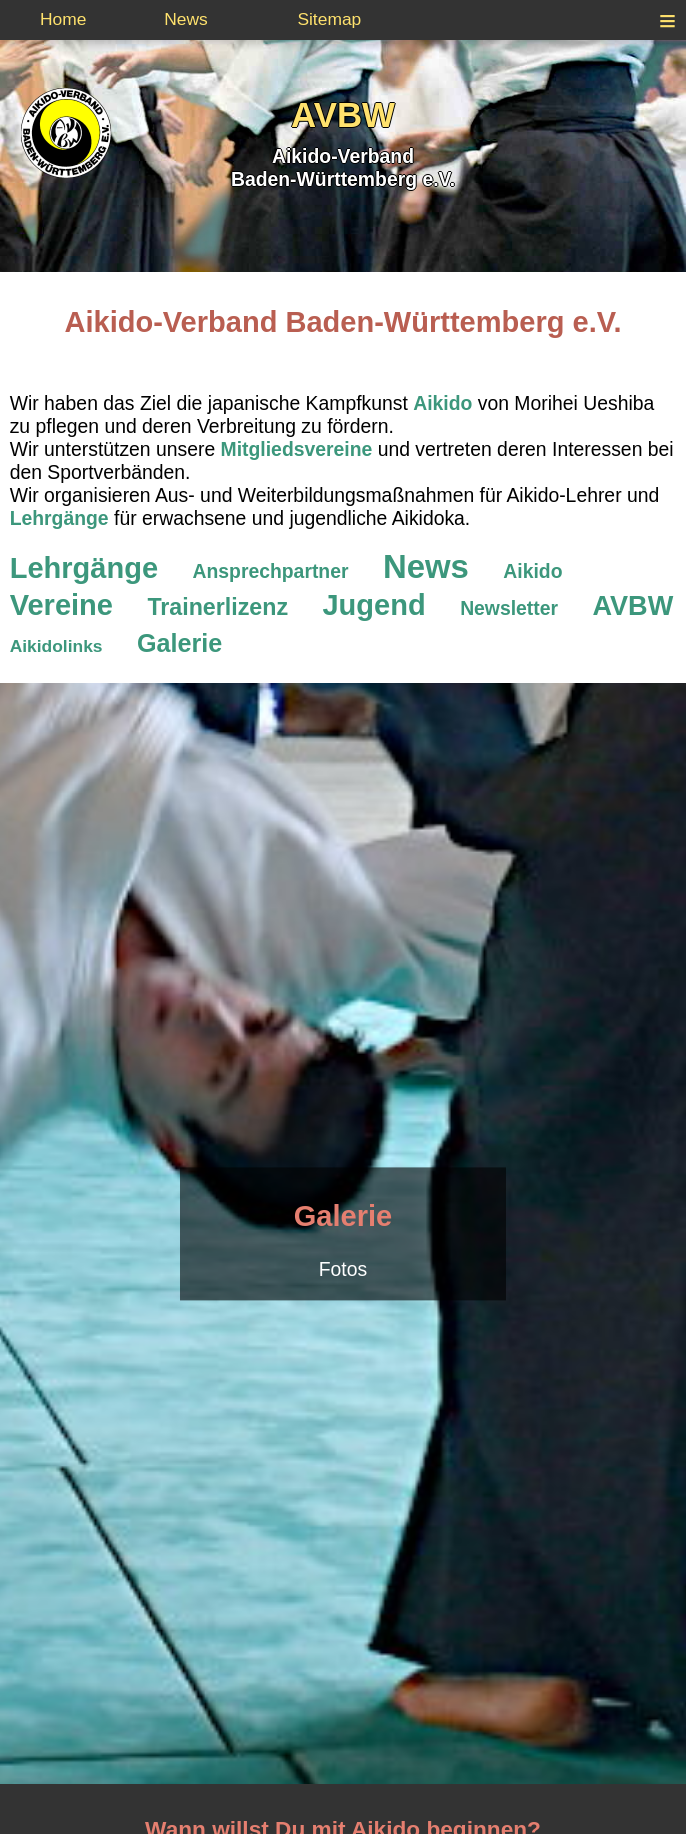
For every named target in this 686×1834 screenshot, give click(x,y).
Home (63, 19)
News (186, 19)
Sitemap (329, 19)
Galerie (343, 1217)
